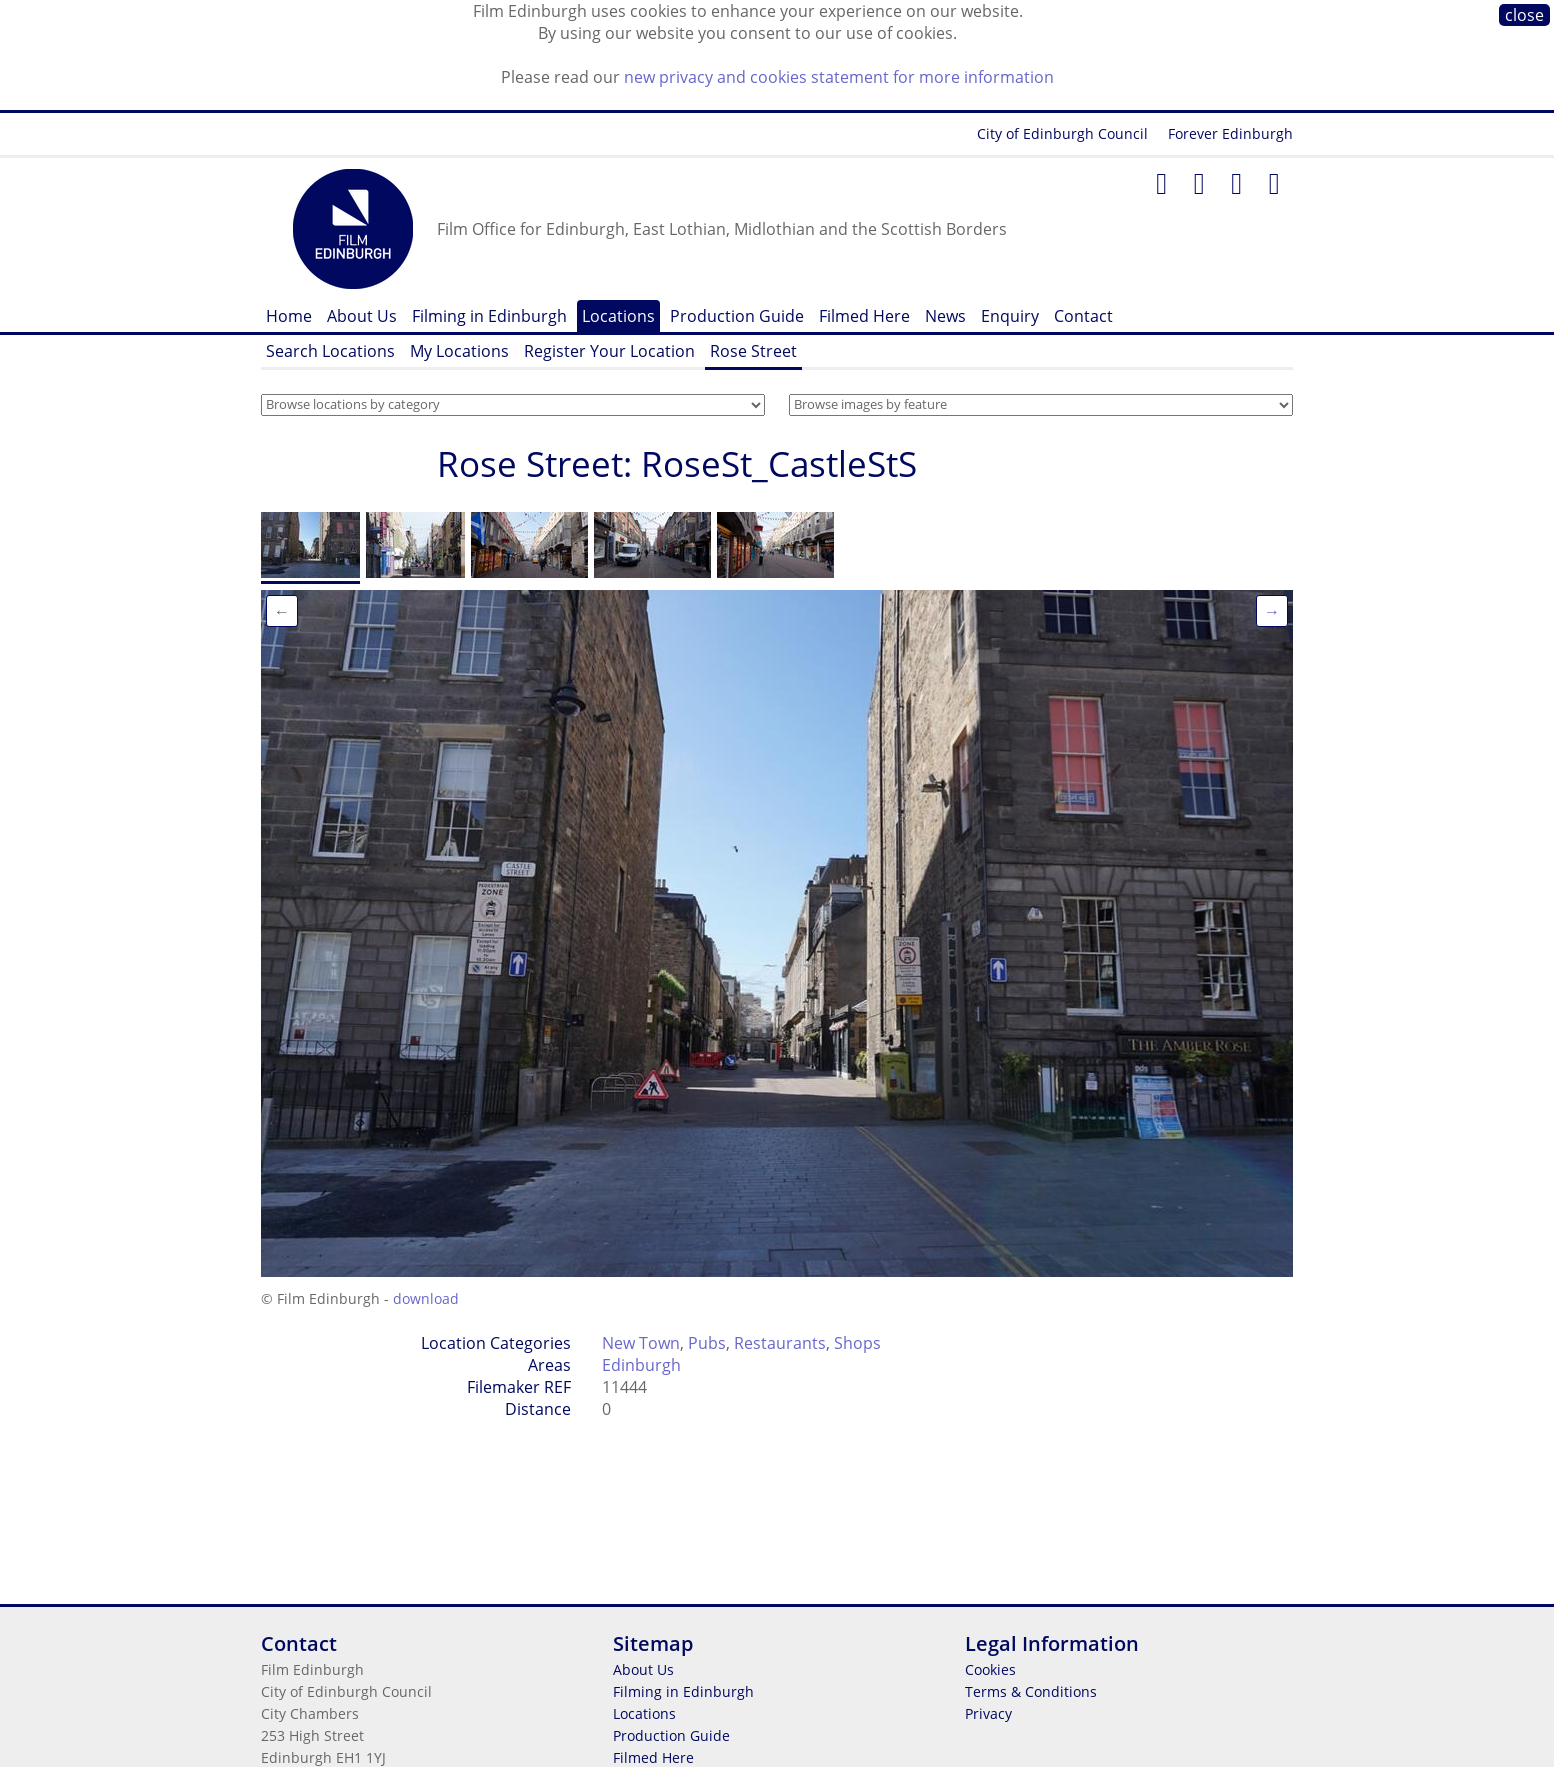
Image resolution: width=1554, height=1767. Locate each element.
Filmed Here (864, 316)
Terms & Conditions (1031, 1691)
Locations (618, 316)
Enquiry (1010, 316)
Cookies (990, 1669)
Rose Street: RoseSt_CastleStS (677, 463)
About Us (362, 316)
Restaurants (780, 1343)
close (1524, 15)
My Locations (459, 351)
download (426, 1298)
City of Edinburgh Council (1062, 133)
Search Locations (330, 351)
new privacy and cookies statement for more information (839, 77)
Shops (857, 1343)
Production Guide (737, 316)
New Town (641, 1343)
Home (289, 316)
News (945, 316)
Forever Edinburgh (1230, 133)
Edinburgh (641, 1365)
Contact (1083, 316)
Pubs (707, 1343)
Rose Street (753, 351)
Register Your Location (609, 351)
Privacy (988, 1713)
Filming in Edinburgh (489, 316)
